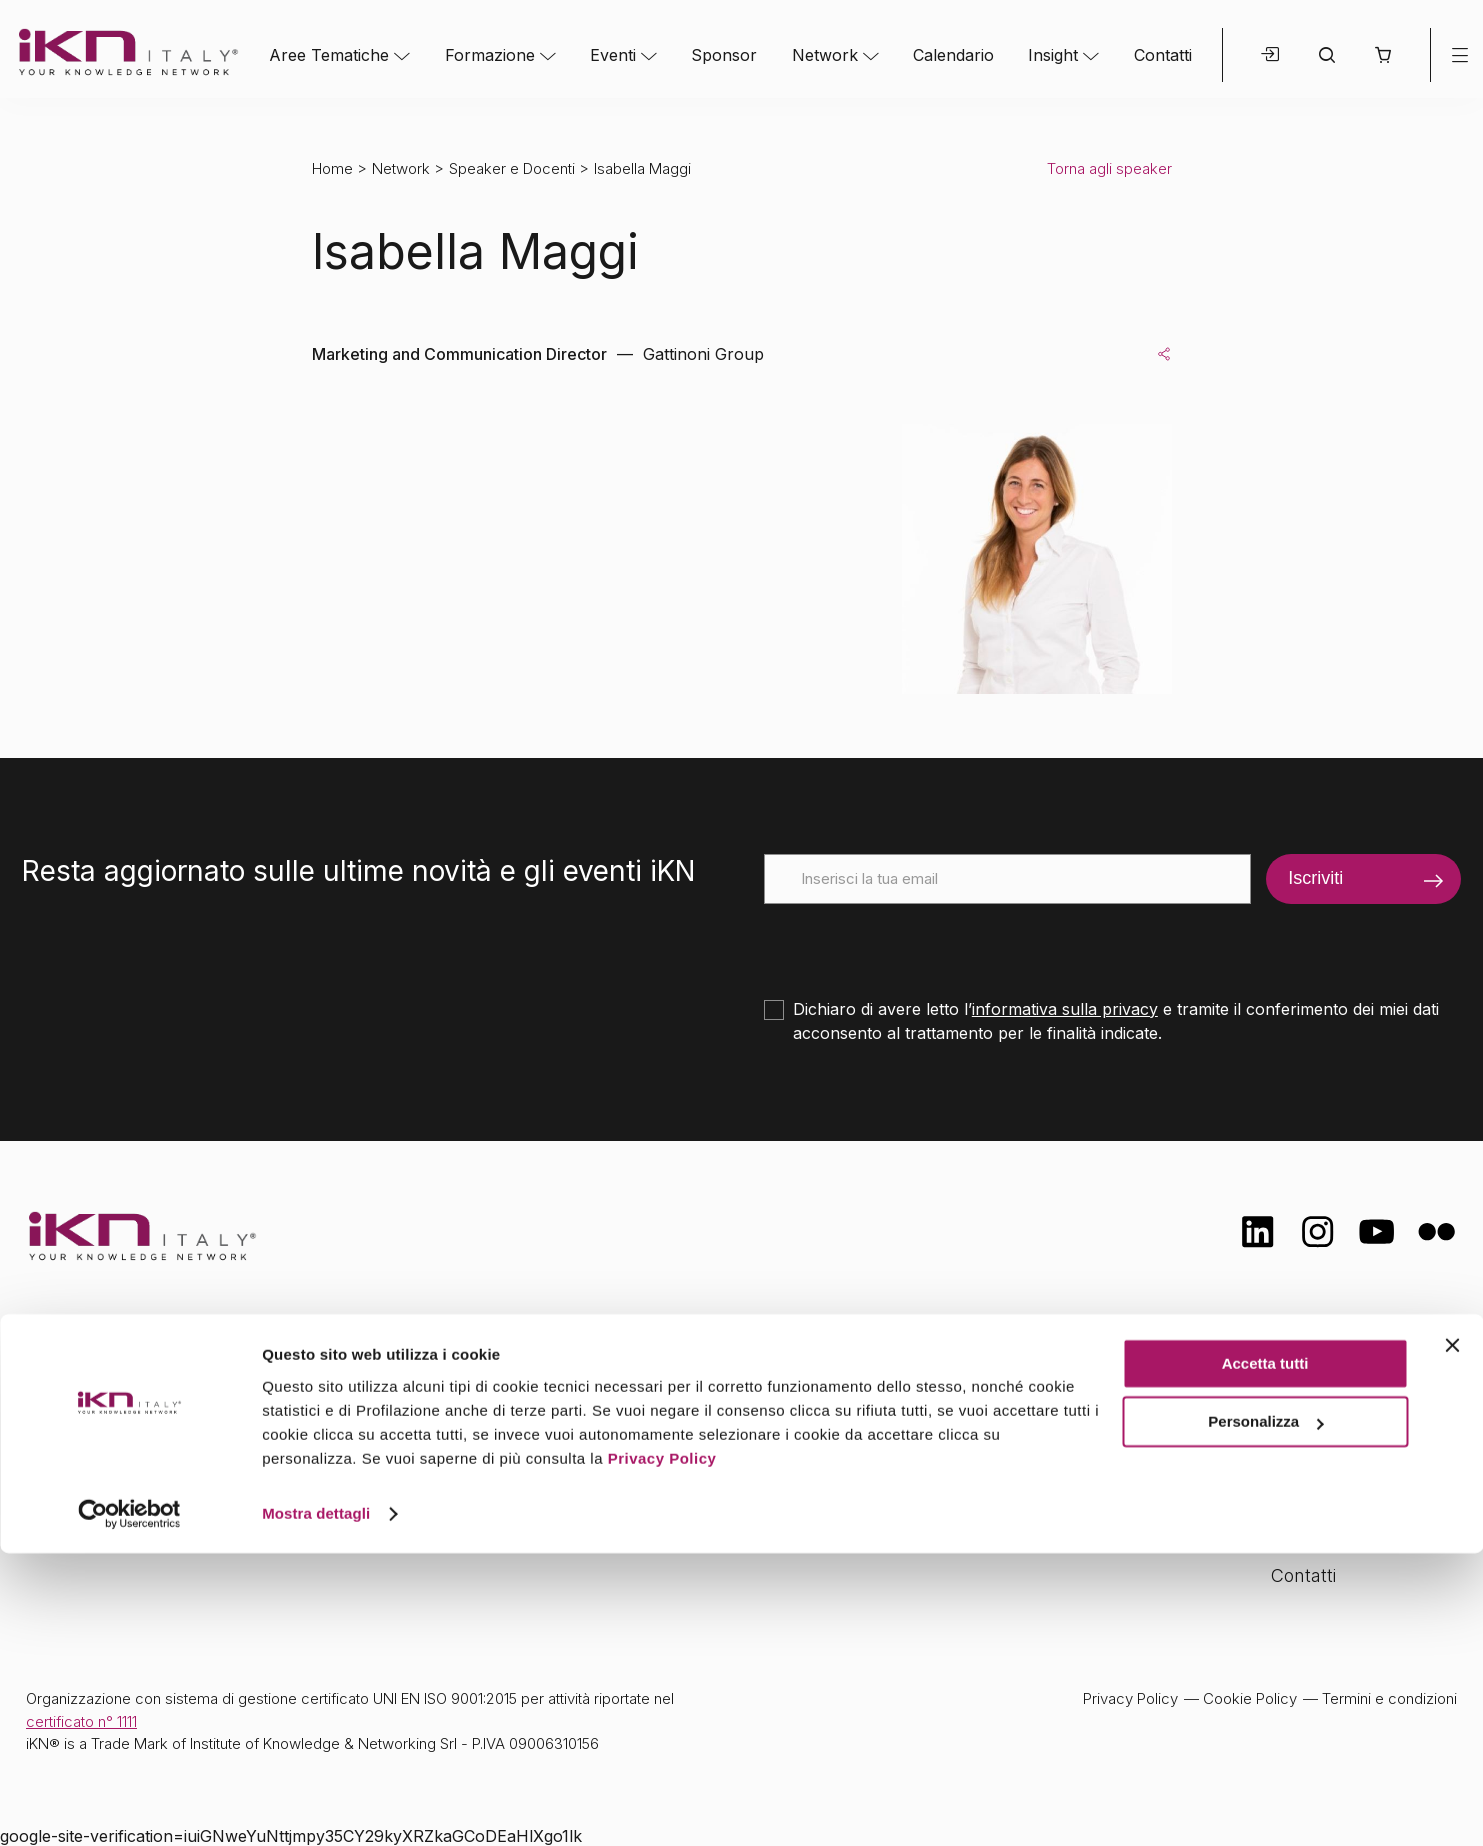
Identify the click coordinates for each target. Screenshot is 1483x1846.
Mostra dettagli (316, 1806)
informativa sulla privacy (1065, 1009)
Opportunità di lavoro (1358, 1495)
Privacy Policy (662, 1751)
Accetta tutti (1265, 1656)
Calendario (953, 55)
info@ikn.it (110, 1443)
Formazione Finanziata (1364, 1456)
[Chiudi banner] (1452, 1638)
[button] (1382, 55)
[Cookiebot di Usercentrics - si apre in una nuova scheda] (129, 1807)
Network (825, 55)
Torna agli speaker (1109, 168)
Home (332, 168)
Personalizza (1265, 1714)
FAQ (1288, 1535)
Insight (1053, 55)
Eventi (613, 55)
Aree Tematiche (329, 55)
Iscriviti (1315, 878)
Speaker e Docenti (512, 168)
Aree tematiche (492, 1380)
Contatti (1163, 55)
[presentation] (916, 943)
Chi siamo (1312, 1377)
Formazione (490, 55)
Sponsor (724, 55)
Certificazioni (1323, 1416)
